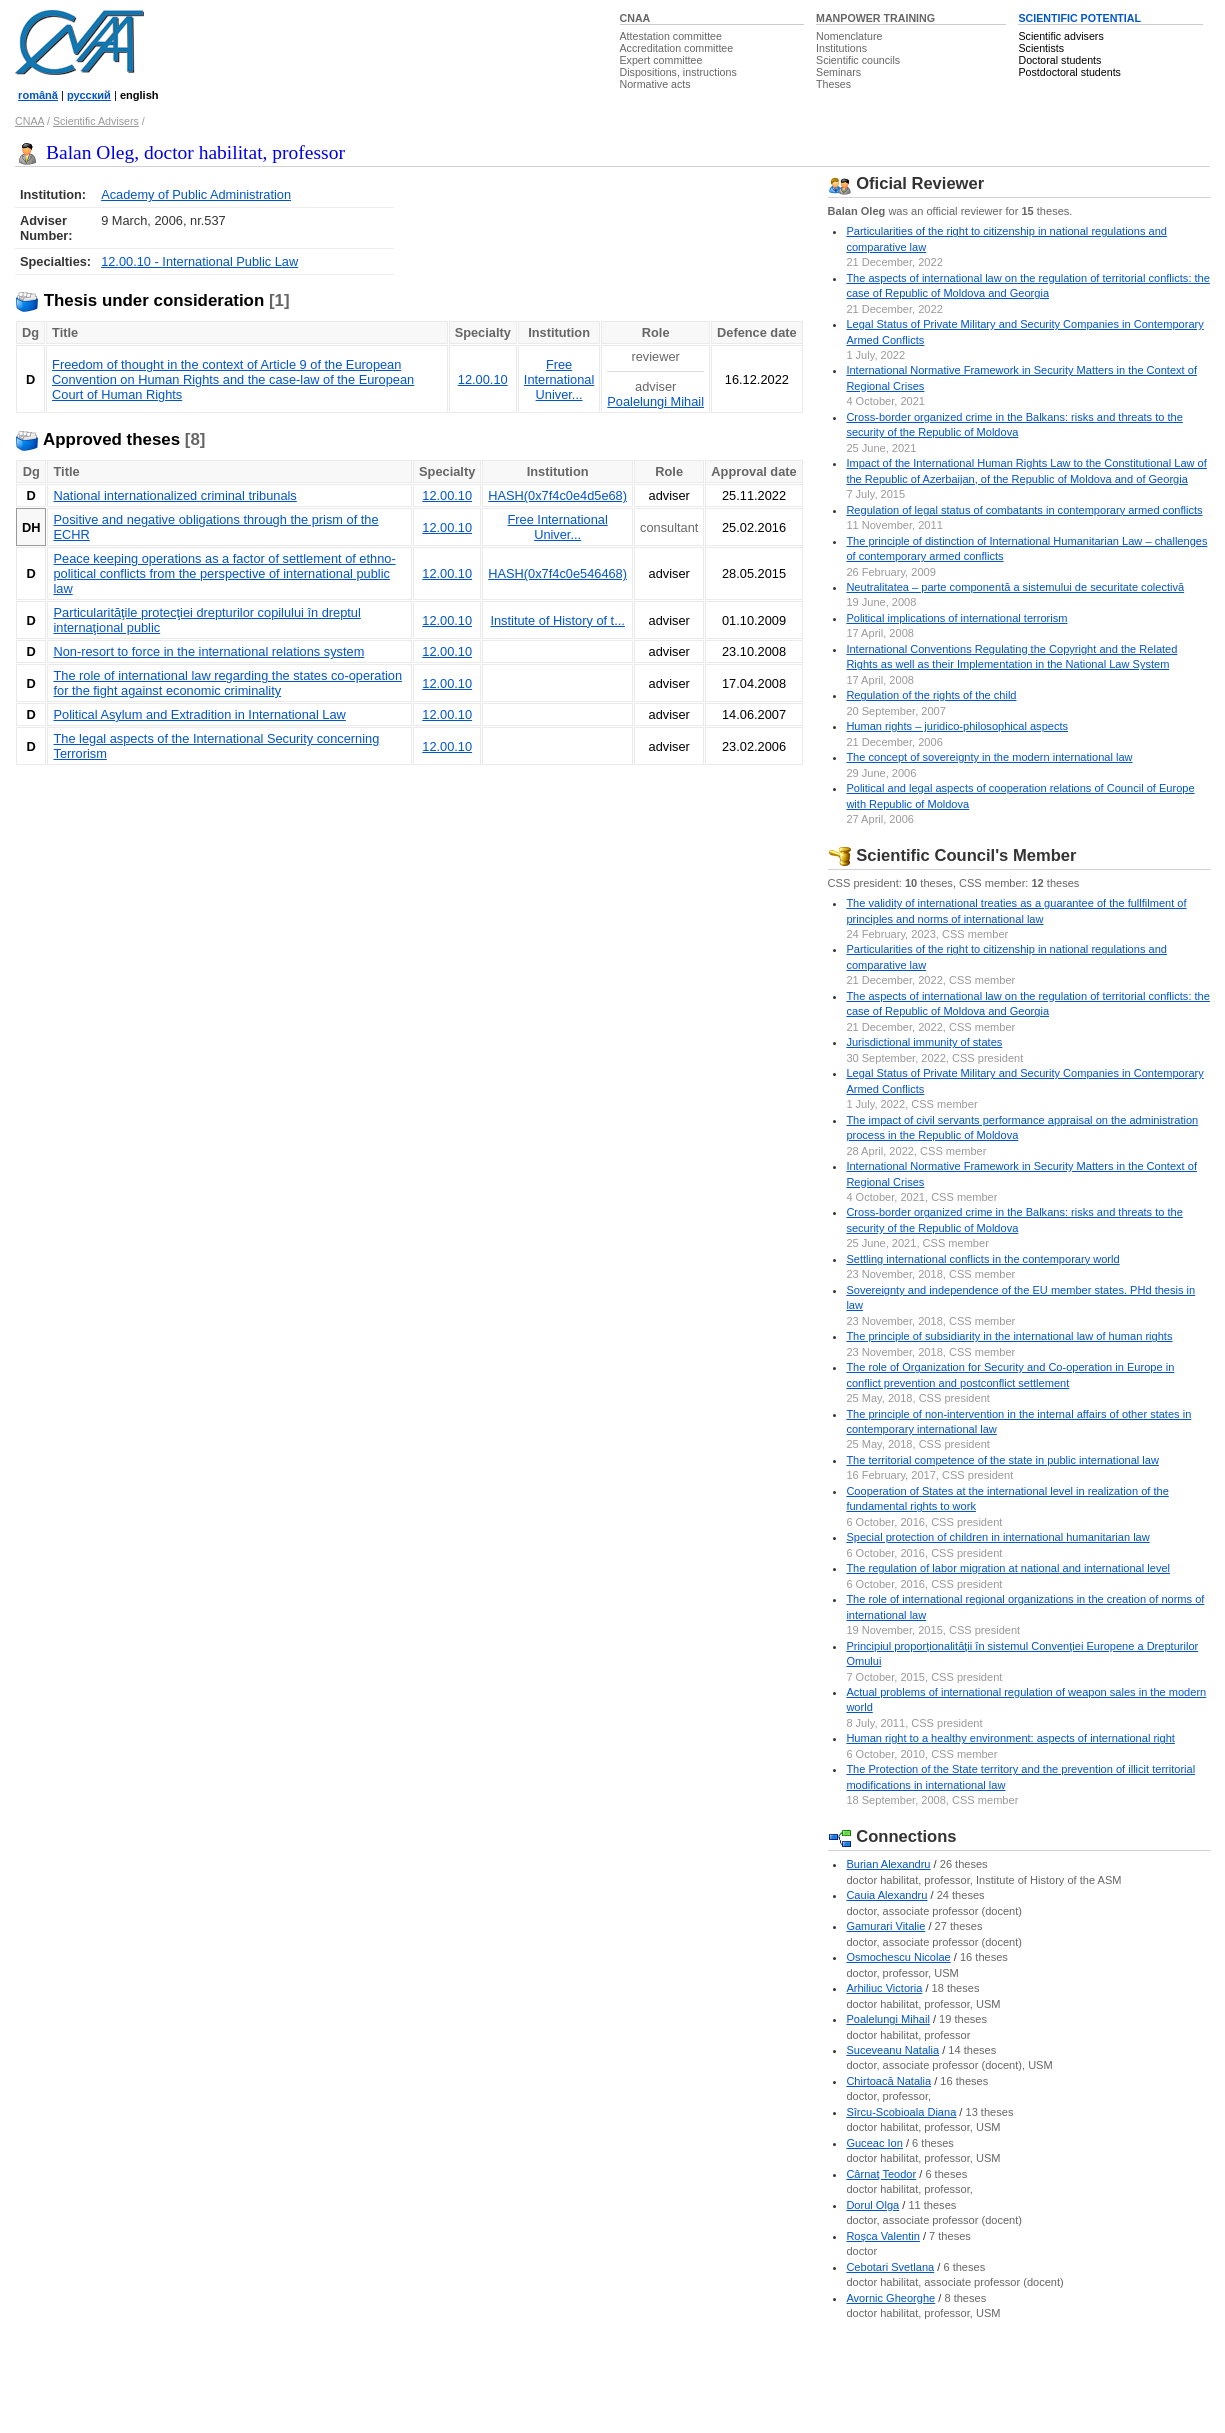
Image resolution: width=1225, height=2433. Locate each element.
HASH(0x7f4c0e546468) (557, 573)
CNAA (635, 18)
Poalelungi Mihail (655, 401)
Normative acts (655, 84)
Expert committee (661, 60)
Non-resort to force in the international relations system (208, 651)
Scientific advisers (1060, 36)
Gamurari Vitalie (885, 1926)
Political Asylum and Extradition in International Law (199, 714)
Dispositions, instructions (678, 72)
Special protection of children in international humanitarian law (997, 1537)
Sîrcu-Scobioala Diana (901, 2112)
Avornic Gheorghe (890, 2298)
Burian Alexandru (888, 1864)
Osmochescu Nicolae (898, 1957)
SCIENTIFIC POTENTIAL (1079, 18)
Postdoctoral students (1069, 72)
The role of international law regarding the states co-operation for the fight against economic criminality (227, 683)
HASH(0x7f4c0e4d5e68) (557, 495)
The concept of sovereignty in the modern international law (989, 757)
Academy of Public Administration (196, 194)
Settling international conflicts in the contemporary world (982, 1259)
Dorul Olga (872, 2205)
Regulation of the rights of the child (931, 695)
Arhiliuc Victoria (884, 1988)
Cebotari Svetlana (890, 2267)
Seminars (838, 72)
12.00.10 (483, 379)
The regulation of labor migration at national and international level (1008, 1568)
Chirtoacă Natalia (888, 2081)
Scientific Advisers (96, 121)
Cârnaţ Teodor (881, 2174)
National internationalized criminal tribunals (174, 495)
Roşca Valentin (882, 2236)
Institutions (841, 48)
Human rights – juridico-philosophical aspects (957, 726)
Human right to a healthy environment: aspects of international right (1010, 1738)
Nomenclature (849, 36)
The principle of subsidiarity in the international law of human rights (1009, 1336)
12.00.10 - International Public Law (199, 261)
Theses (833, 84)
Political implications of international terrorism (956, 618)
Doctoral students (1059, 60)
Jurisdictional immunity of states (924, 1042)
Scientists (1041, 48)
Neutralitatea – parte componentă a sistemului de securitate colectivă (1015, 587)
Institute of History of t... (557, 620)
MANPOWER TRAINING (875, 18)
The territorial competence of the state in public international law (1002, 1460)
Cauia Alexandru (886, 1895)
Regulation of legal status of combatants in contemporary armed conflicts (1024, 510)
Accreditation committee (677, 48)
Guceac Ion (874, 2143)
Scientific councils (858, 60)
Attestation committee (671, 36)
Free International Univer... (559, 379)
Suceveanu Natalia (892, 2050)
